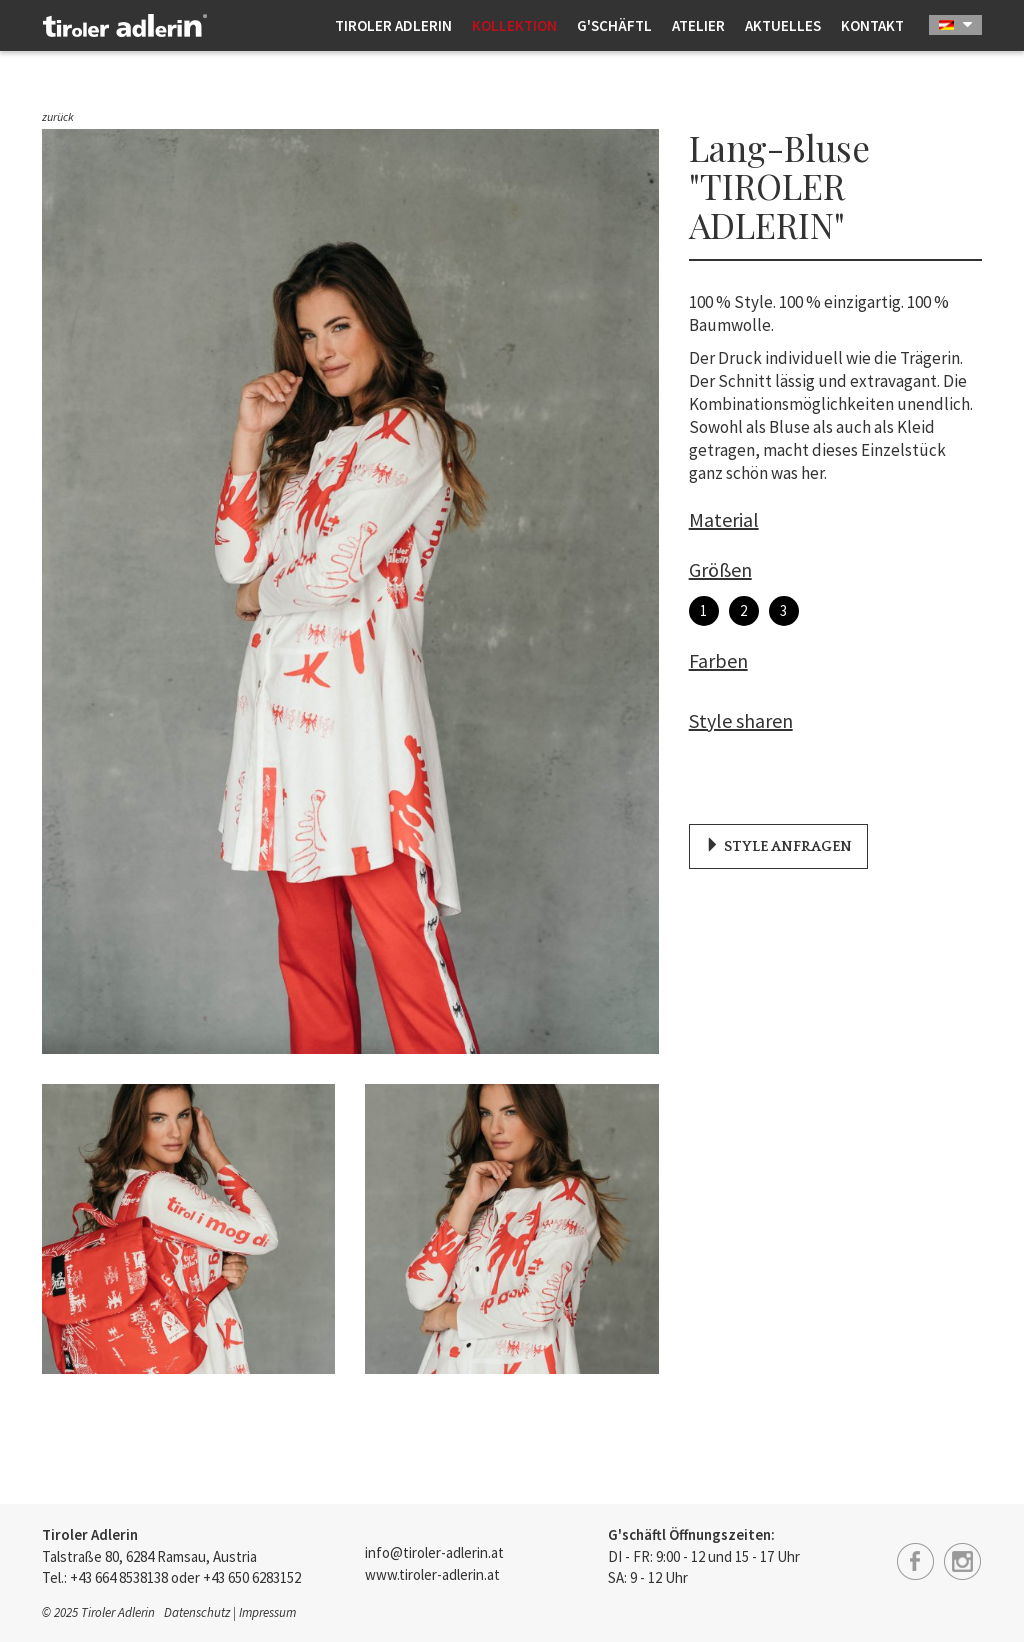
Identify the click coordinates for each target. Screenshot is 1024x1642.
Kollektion (514, 25)
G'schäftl (614, 25)
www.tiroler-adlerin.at (432, 1574)
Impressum (267, 1612)
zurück (58, 116)
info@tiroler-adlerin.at (434, 1552)
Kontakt (872, 25)
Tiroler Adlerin (393, 25)
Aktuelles (783, 25)
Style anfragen (780, 847)
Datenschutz (197, 1612)
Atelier (698, 25)
